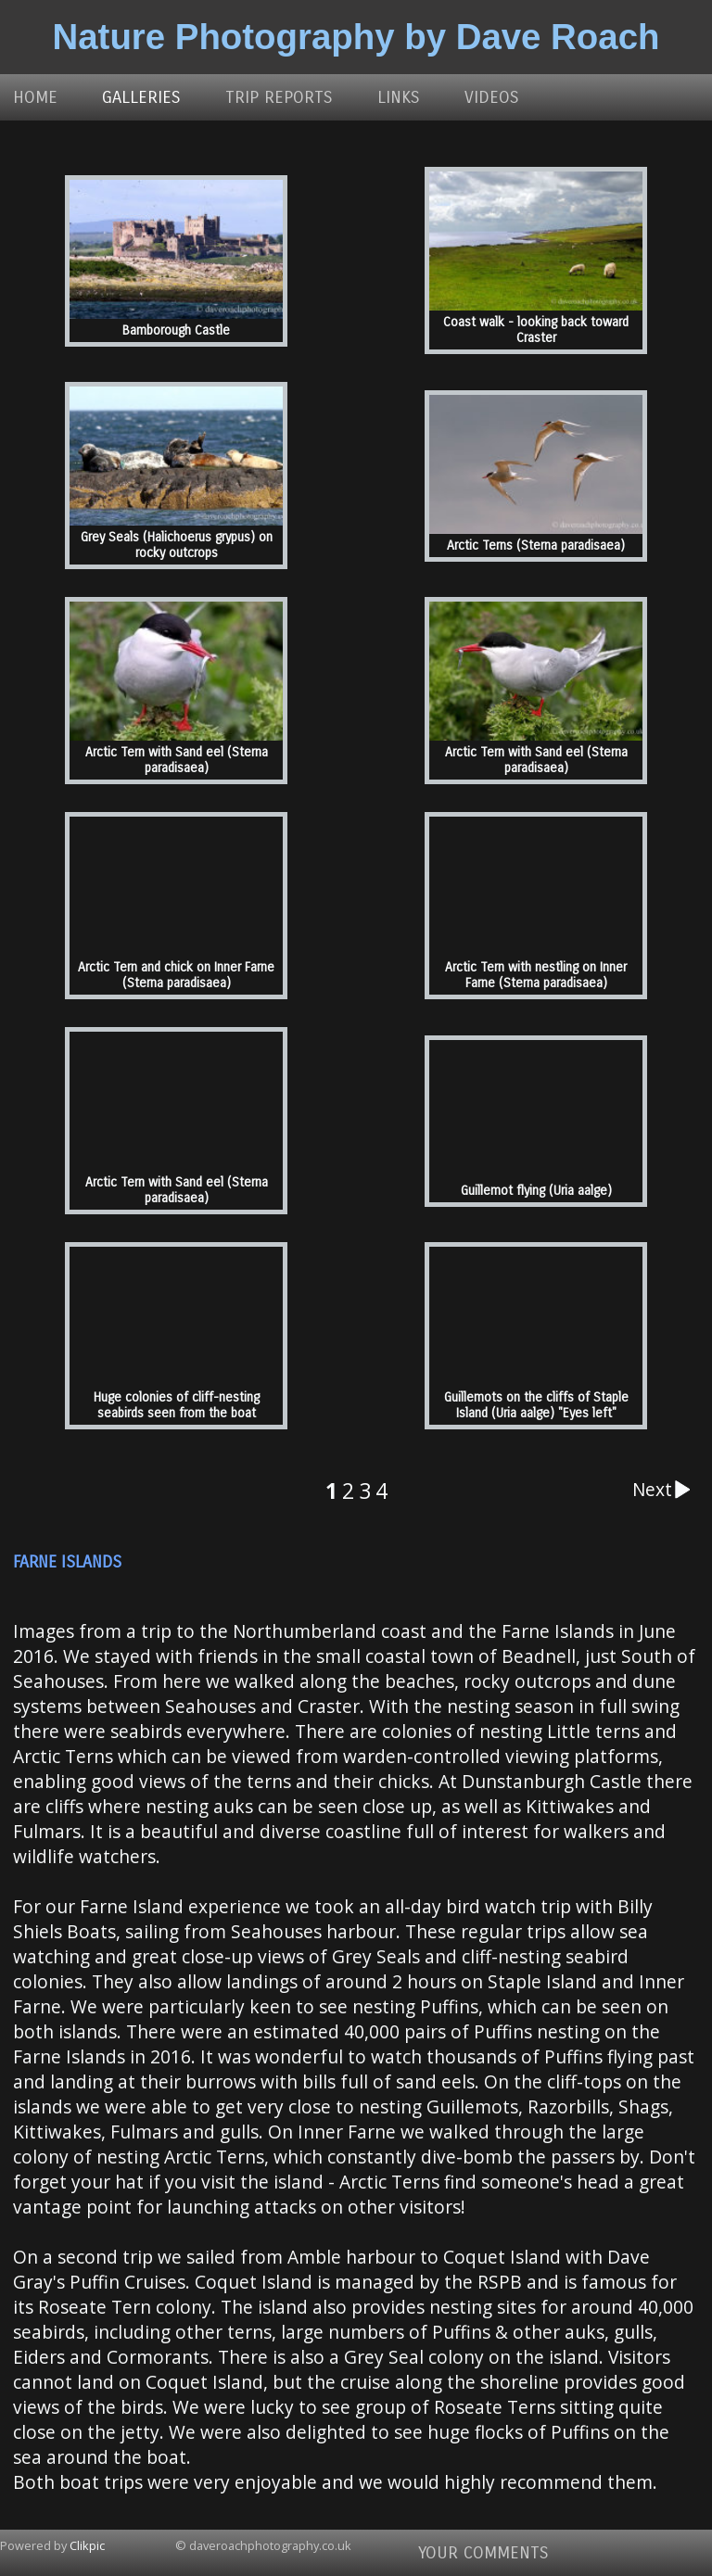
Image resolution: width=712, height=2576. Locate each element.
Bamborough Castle (176, 330)
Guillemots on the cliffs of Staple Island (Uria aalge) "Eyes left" (536, 1405)
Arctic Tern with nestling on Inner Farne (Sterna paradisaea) (536, 975)
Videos (491, 97)
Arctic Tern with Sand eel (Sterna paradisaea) (176, 760)
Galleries (141, 97)
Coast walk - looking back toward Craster (536, 330)
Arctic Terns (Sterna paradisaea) (536, 545)
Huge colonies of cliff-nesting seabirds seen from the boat (177, 1405)
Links (398, 97)
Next (665, 1490)
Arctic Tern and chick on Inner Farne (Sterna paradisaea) (176, 975)
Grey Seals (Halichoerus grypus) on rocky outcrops (177, 545)
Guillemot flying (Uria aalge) (536, 1191)
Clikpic (87, 2545)
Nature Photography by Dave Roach (356, 37)
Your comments (483, 2553)
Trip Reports (279, 97)
